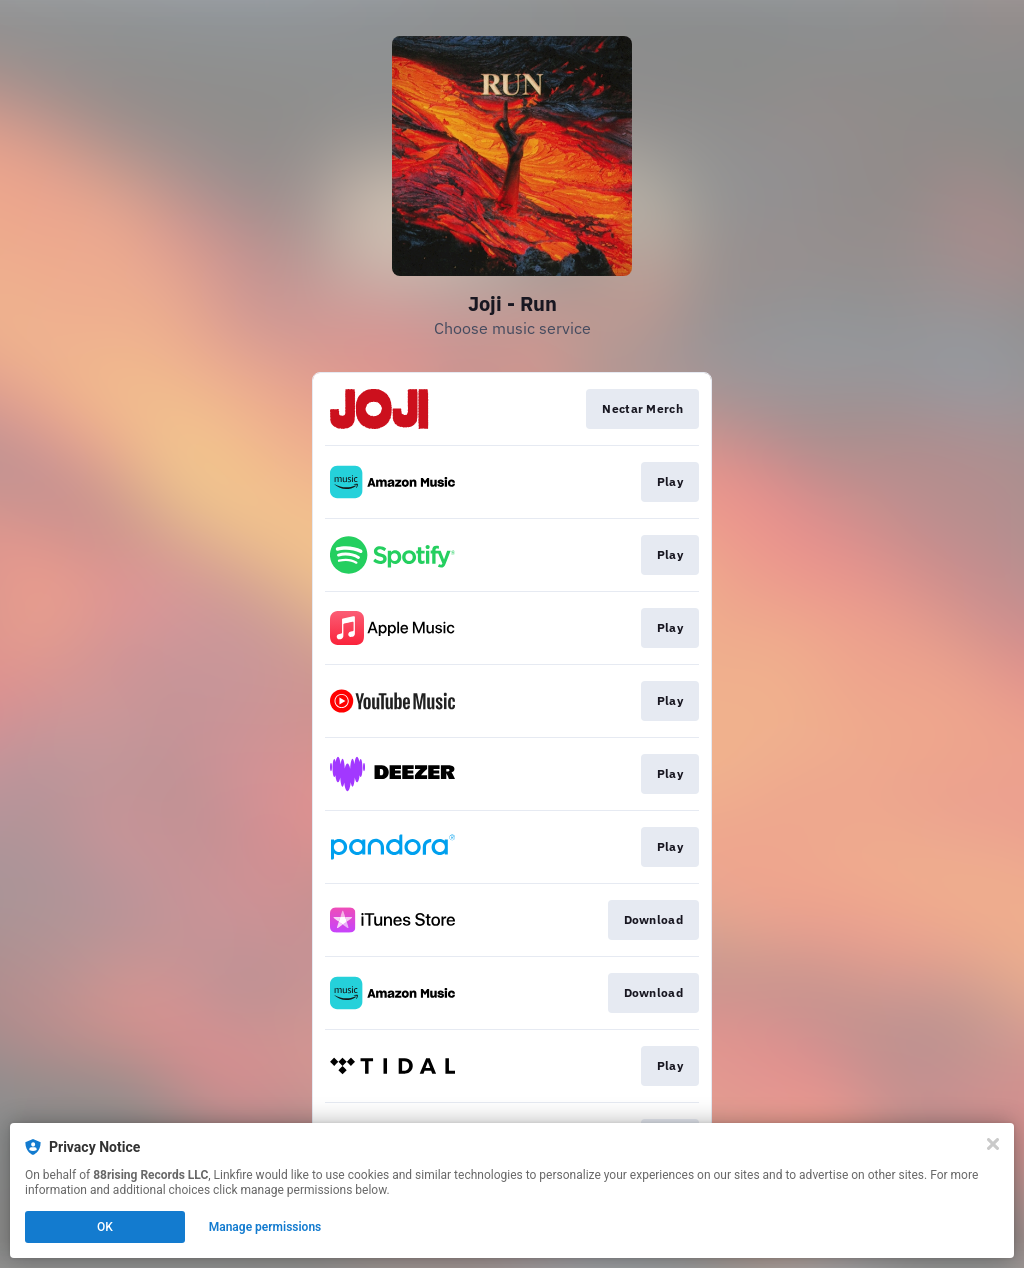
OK (105, 1227)
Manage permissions (265, 1227)
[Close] (993, 1144)
